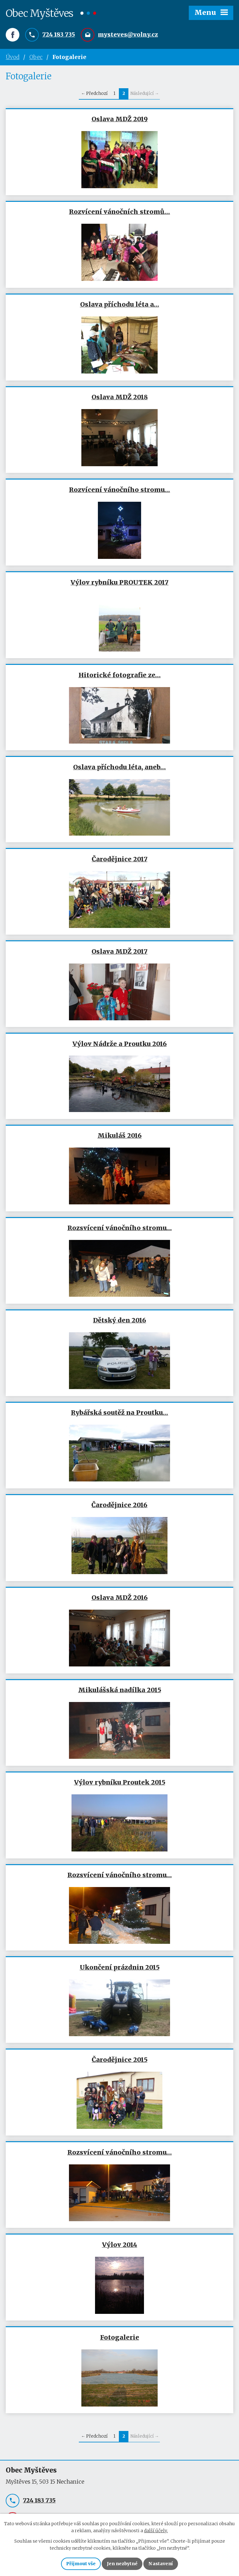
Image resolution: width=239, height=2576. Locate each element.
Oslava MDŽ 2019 (120, 119)
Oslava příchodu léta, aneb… (119, 767)
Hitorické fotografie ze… (120, 675)
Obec (36, 57)
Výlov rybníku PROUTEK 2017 (119, 582)
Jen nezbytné (122, 2563)
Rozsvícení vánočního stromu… (119, 1228)
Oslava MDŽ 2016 (120, 1598)
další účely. (156, 2530)
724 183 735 (58, 34)
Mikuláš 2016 (120, 1136)
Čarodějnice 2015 (119, 2060)
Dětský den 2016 (119, 1320)
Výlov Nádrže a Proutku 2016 (119, 1044)
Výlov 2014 (119, 2245)
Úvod (12, 57)
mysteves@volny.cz (128, 34)
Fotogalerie (119, 2337)
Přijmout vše (81, 2563)
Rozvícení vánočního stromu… (119, 490)
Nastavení (161, 2563)
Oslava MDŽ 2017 (119, 951)
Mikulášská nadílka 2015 (119, 1690)
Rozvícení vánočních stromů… (119, 212)
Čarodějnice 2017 (119, 859)
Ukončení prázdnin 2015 (120, 1967)
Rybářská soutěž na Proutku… (119, 1413)
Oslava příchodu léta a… (119, 304)
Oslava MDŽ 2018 (120, 397)
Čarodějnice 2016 (119, 1505)
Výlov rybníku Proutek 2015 (119, 1782)
